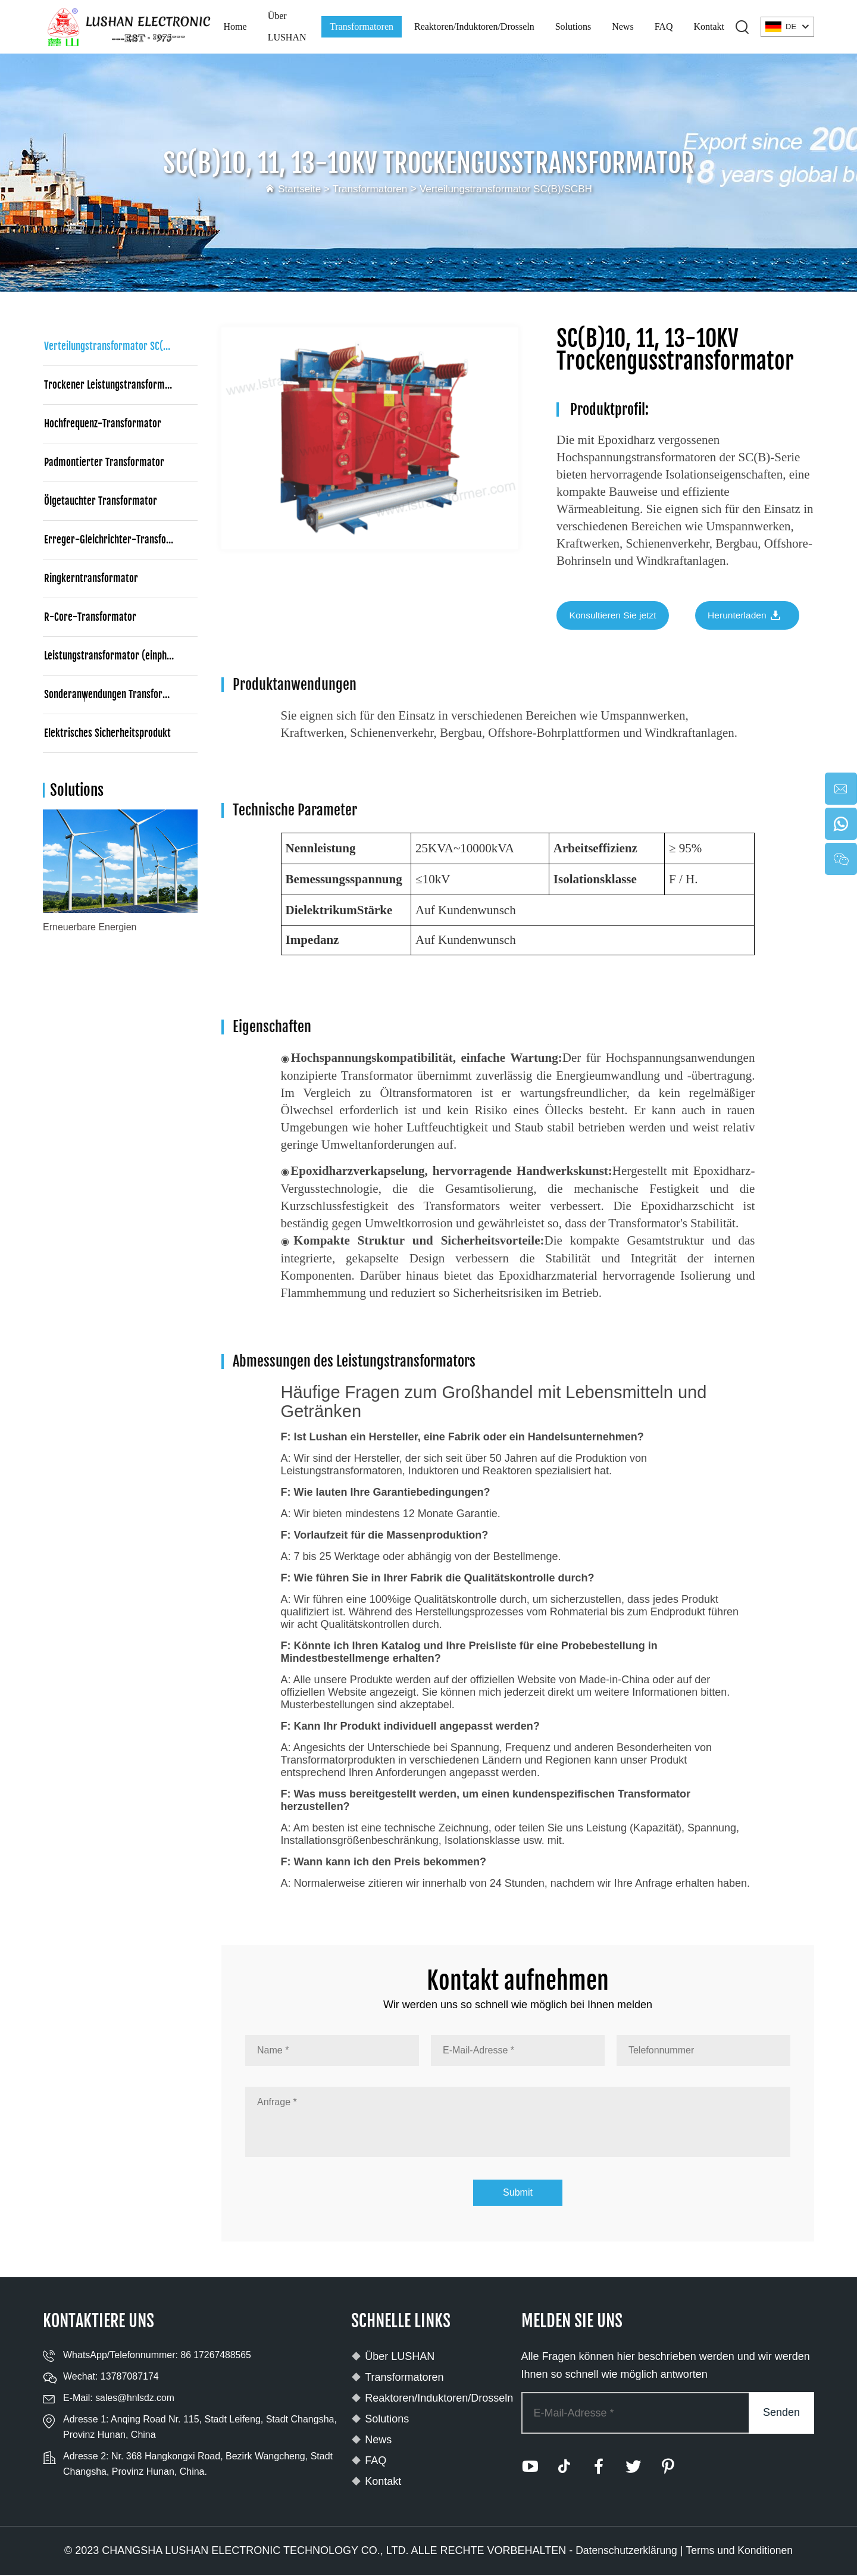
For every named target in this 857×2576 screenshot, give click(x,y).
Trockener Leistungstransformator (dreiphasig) (121, 385)
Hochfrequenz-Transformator (102, 423)
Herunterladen (753, 616)
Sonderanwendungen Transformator (115, 694)
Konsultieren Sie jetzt (614, 616)
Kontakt (708, 26)
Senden (781, 2414)
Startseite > (298, 189)
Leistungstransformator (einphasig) (115, 655)
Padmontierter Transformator (104, 462)
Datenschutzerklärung (625, 2552)
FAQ (664, 26)
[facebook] (602, 2468)
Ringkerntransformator (91, 578)
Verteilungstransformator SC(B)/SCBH (509, 189)
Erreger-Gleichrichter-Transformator (119, 539)
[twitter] (637, 2468)
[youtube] (530, 2468)
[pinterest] (673, 2468)
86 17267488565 (216, 2356)
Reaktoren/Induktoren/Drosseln (474, 26)
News (622, 26)
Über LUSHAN (287, 26)
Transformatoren (361, 26)
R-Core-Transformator (90, 617)
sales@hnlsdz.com (135, 2399)
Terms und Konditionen (740, 2552)
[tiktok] (566, 2468)
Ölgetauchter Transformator (100, 501)
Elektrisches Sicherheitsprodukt (107, 733)
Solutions (573, 26)
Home (235, 26)
